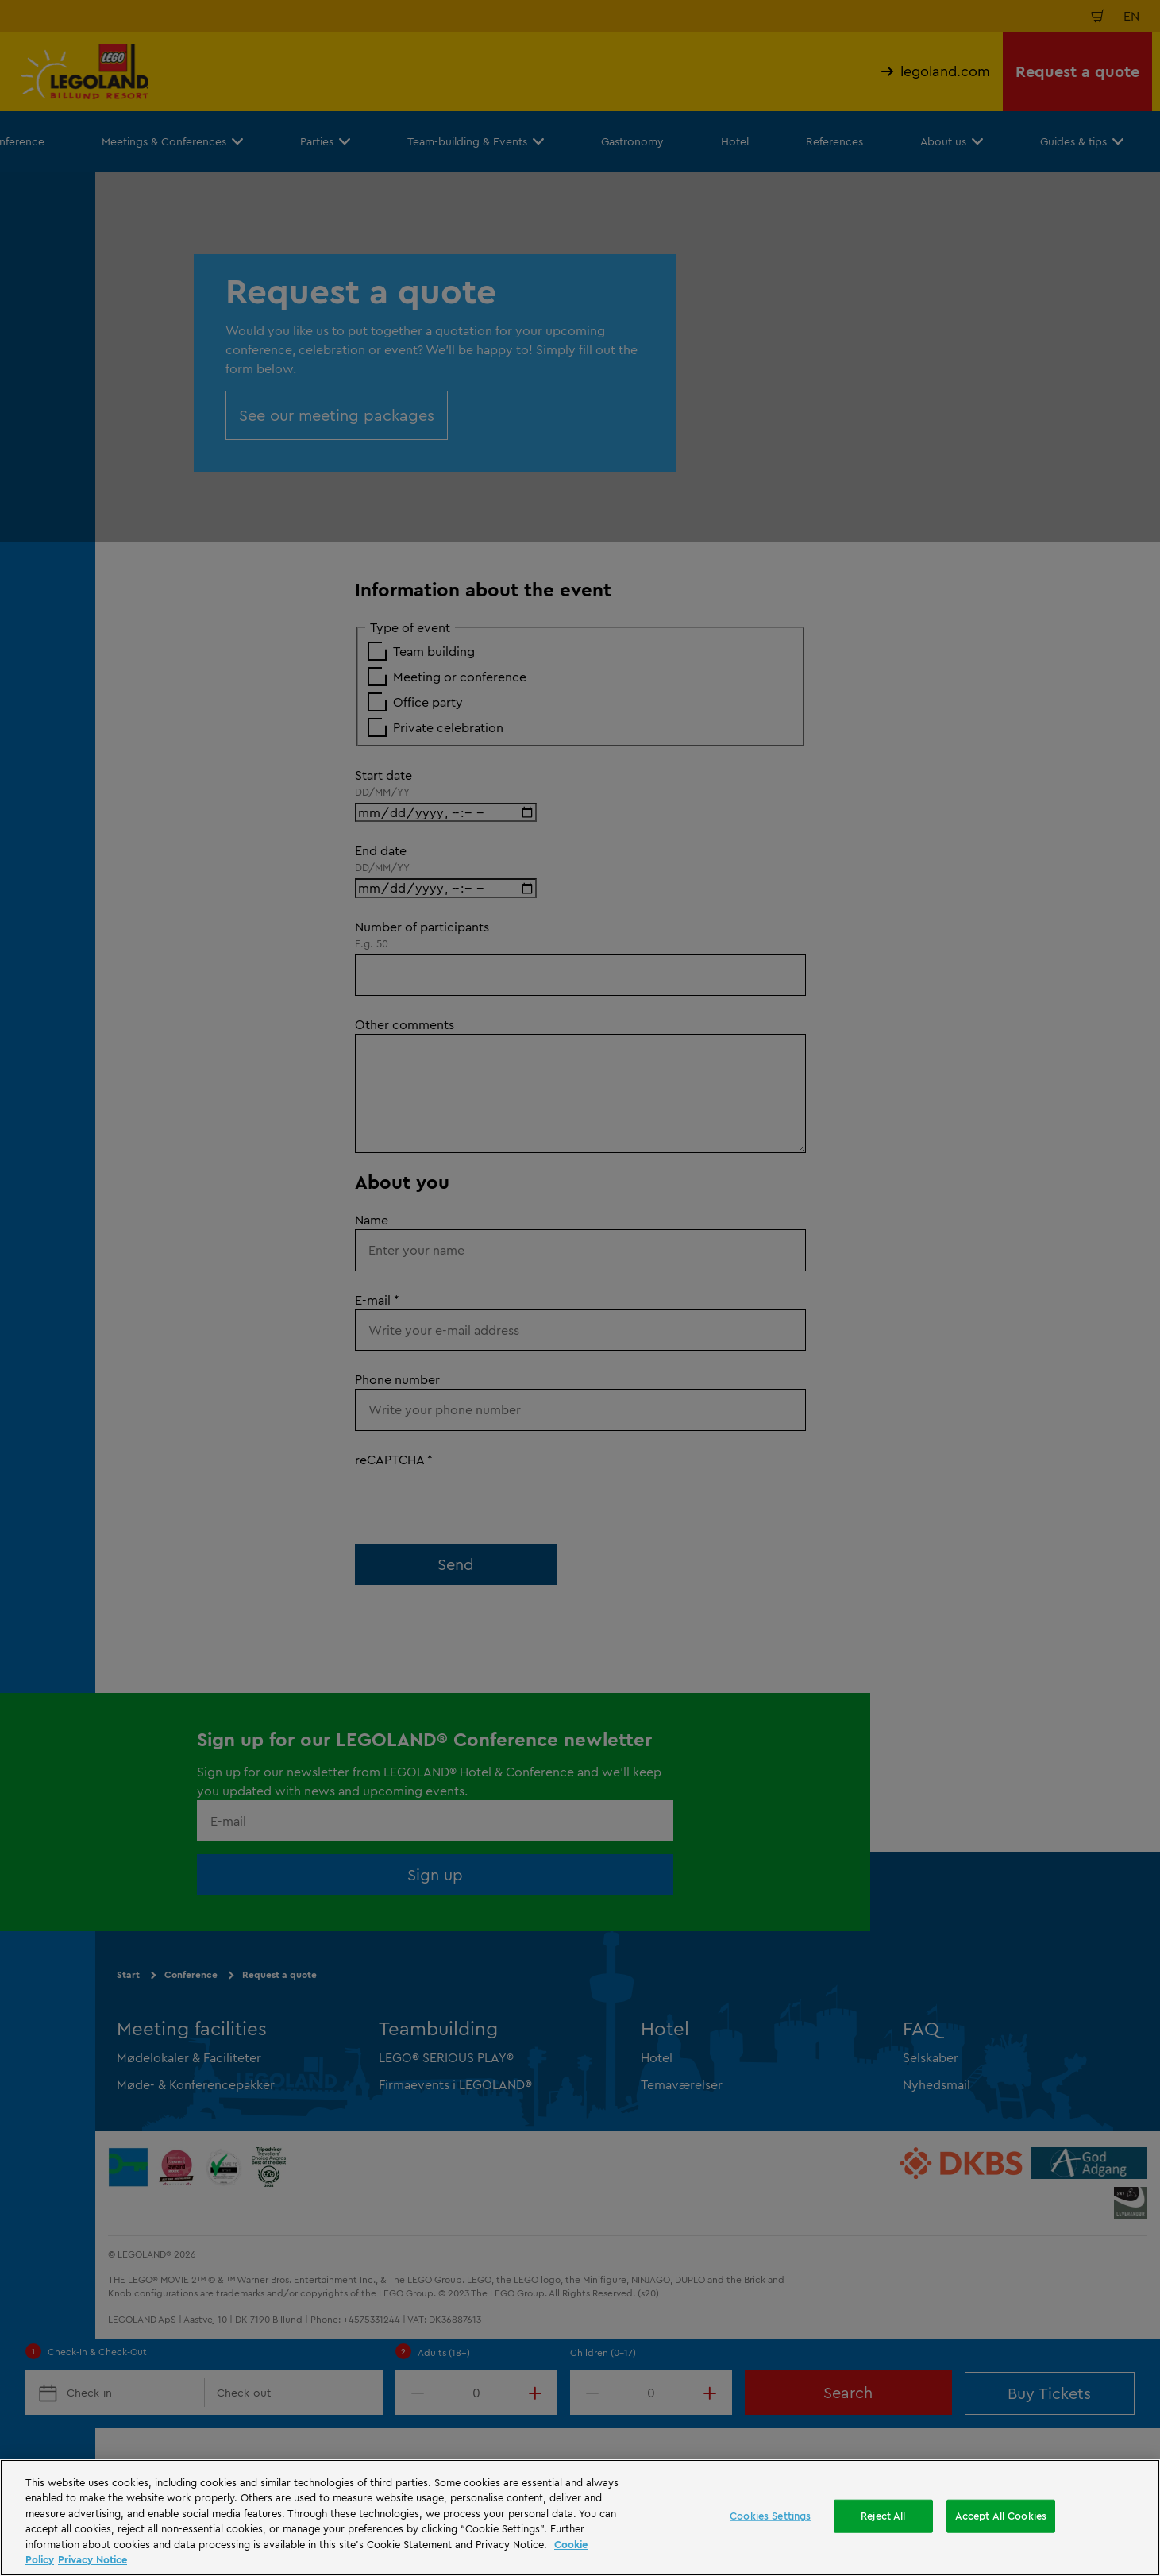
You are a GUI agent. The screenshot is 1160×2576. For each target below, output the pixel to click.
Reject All (883, 2515)
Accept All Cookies (1000, 2515)
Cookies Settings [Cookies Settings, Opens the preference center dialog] (770, 2515)
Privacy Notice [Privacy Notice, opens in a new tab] (92, 2559)
